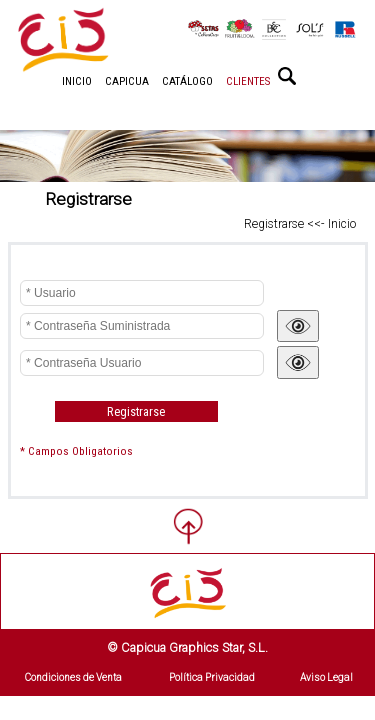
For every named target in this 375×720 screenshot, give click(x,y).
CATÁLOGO (187, 81)
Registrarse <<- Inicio (300, 224)
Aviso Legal (326, 677)
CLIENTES (248, 81)
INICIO (77, 81)
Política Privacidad (212, 677)
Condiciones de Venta (73, 677)
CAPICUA (127, 81)
